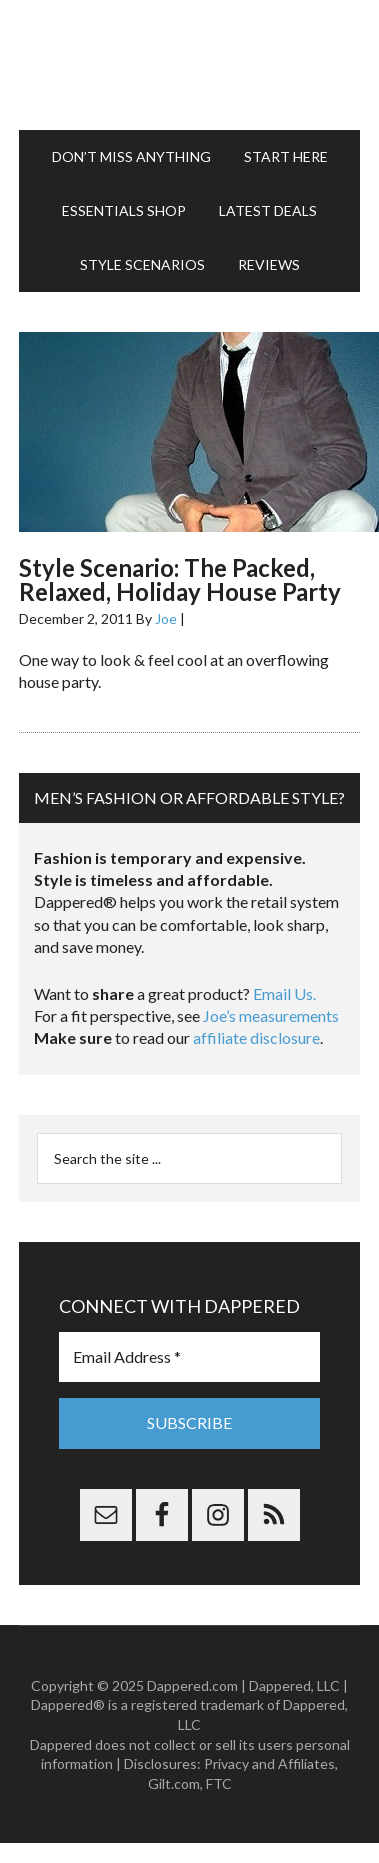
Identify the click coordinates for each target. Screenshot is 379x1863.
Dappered (189, 65)
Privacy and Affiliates (269, 1763)
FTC (219, 1783)
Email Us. (284, 993)
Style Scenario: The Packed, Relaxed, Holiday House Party (180, 579)
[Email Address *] (189, 1357)
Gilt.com (174, 1783)
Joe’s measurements (271, 1015)
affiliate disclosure (256, 1037)
